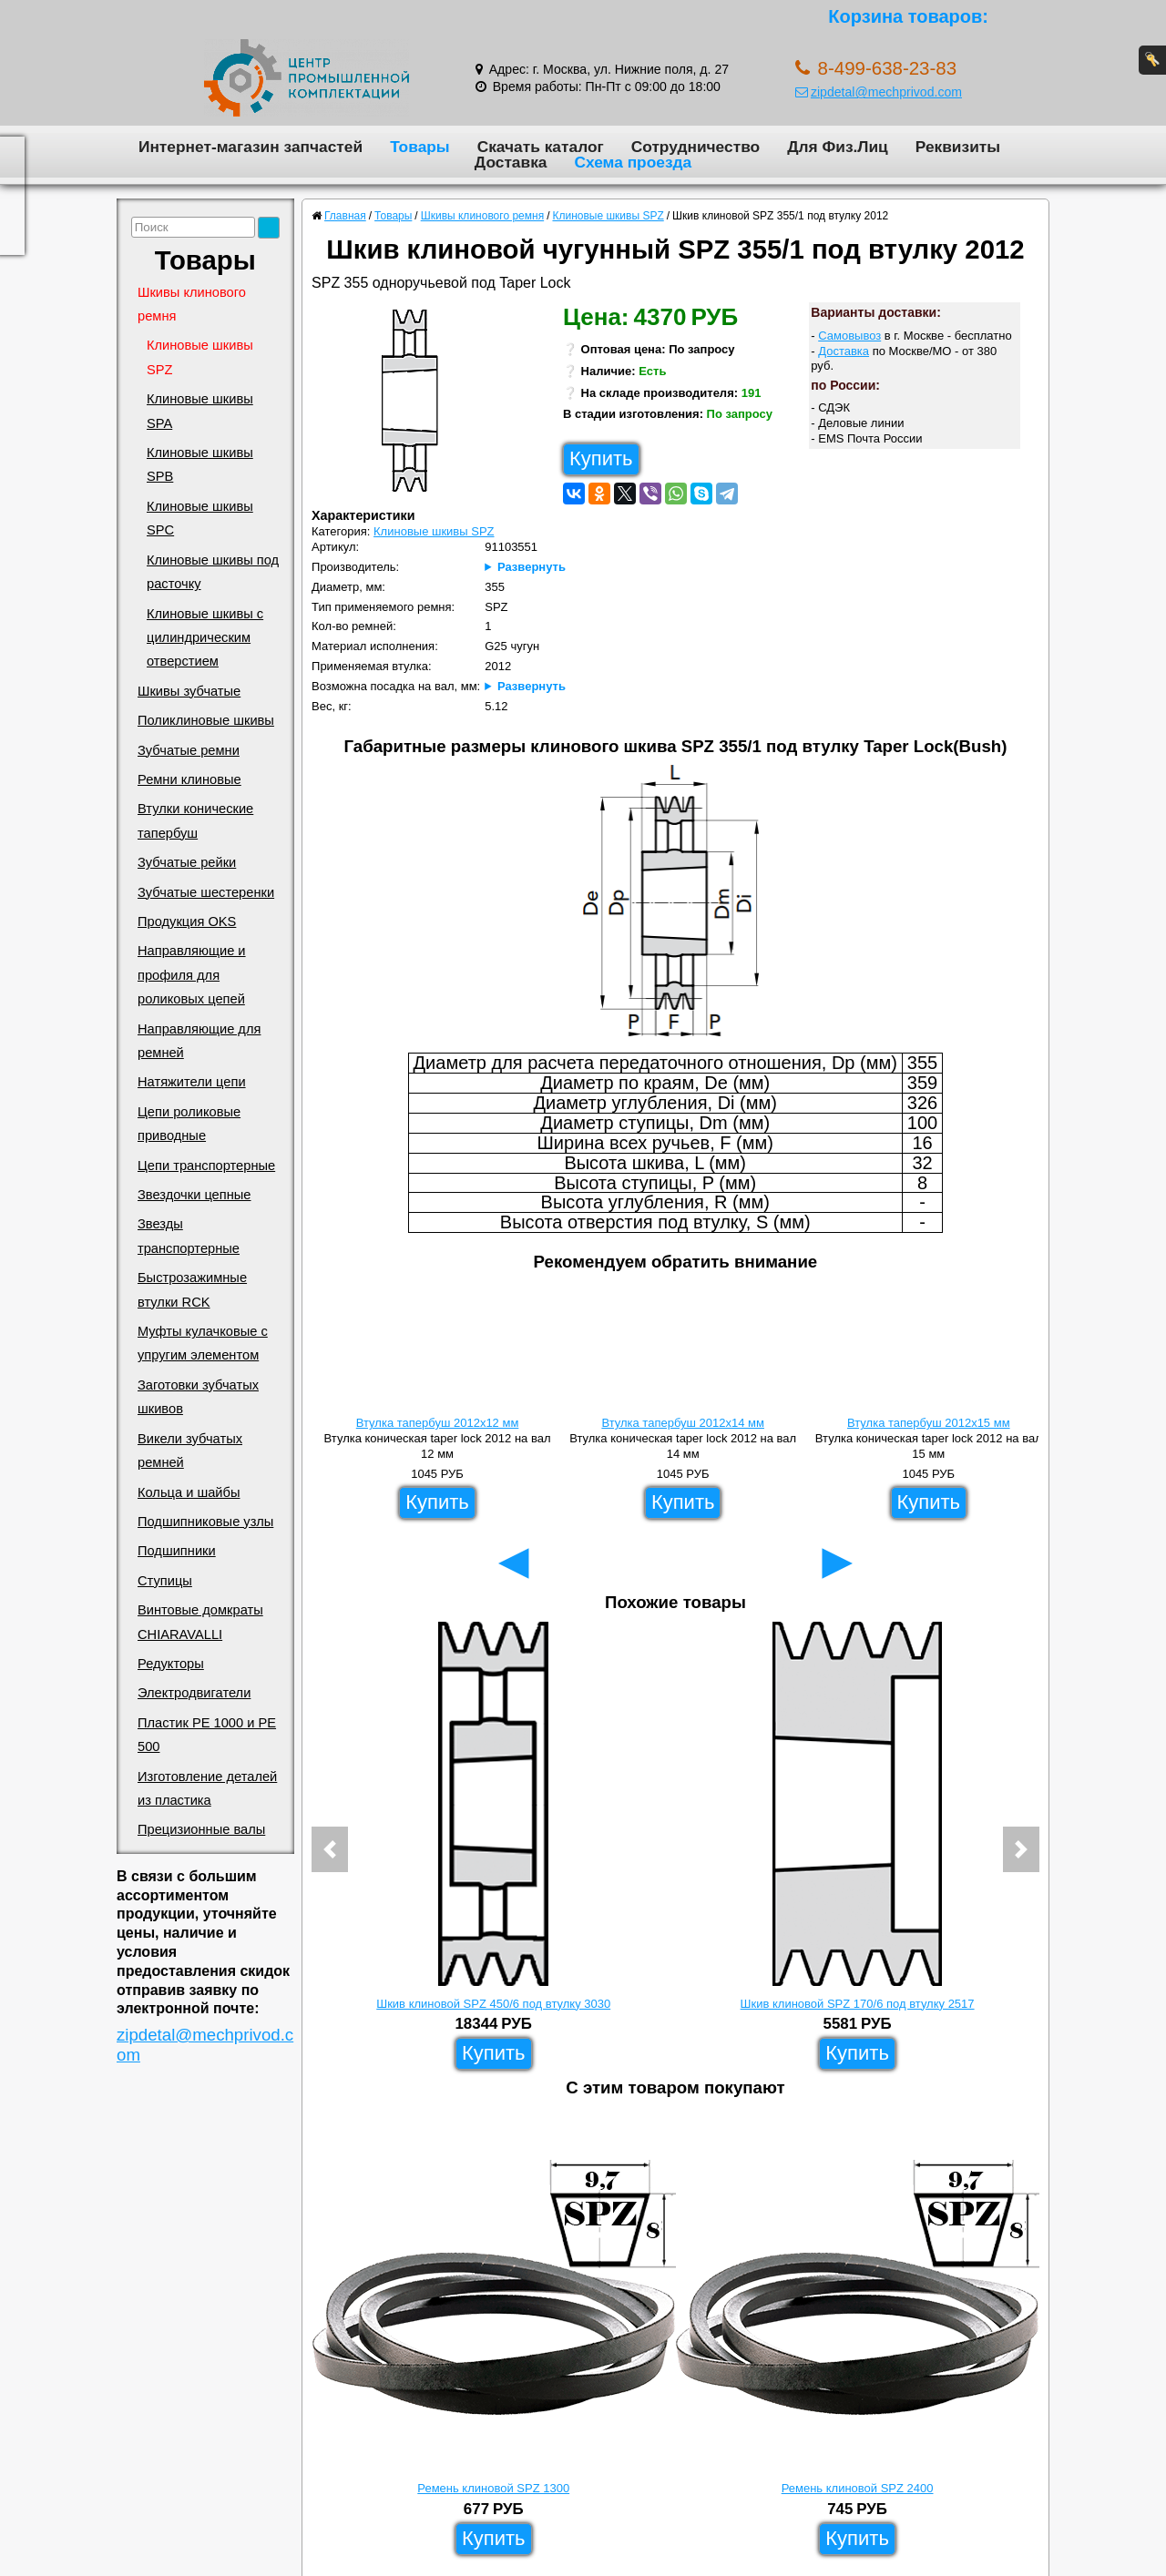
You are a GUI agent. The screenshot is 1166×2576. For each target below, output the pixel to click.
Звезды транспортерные (189, 1236)
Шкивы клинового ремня (192, 304)
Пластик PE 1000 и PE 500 (207, 1735)
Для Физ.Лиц (837, 146)
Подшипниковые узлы (205, 1521)
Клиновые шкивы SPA (200, 411)
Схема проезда (632, 162)
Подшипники (177, 1550)
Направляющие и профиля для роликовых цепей (192, 974)
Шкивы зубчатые (189, 691)
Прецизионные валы (201, 1829)
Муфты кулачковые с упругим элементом (203, 1343)
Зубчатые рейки (187, 862)
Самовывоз (849, 335)
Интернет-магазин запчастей (250, 146)
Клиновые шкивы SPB (200, 464)
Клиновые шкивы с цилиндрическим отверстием (205, 637)
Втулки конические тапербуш (195, 820)
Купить (601, 458)
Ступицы (165, 1580)
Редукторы (171, 1663)
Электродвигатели (194, 1692)
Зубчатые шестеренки (206, 892)
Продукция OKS (187, 921)
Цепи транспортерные (206, 1165)
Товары (420, 146)
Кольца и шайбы (189, 1492)
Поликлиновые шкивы (206, 720)
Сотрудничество (695, 146)
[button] (330, 1849)
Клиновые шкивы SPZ (200, 357)
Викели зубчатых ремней (190, 1450)
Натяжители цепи (192, 1081)
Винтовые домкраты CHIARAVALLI (200, 1622)
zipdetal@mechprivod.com (878, 92)
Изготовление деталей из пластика (207, 1788)
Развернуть (531, 567)
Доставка (511, 162)
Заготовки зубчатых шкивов (198, 1397)
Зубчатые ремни (189, 750)
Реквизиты (957, 146)
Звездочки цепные (194, 1194)
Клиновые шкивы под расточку (213, 572)
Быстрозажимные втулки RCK (192, 1289)
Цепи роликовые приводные (189, 1124)
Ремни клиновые (189, 779)
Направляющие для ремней (199, 1041)
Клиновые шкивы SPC (200, 518)
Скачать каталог (540, 146)
